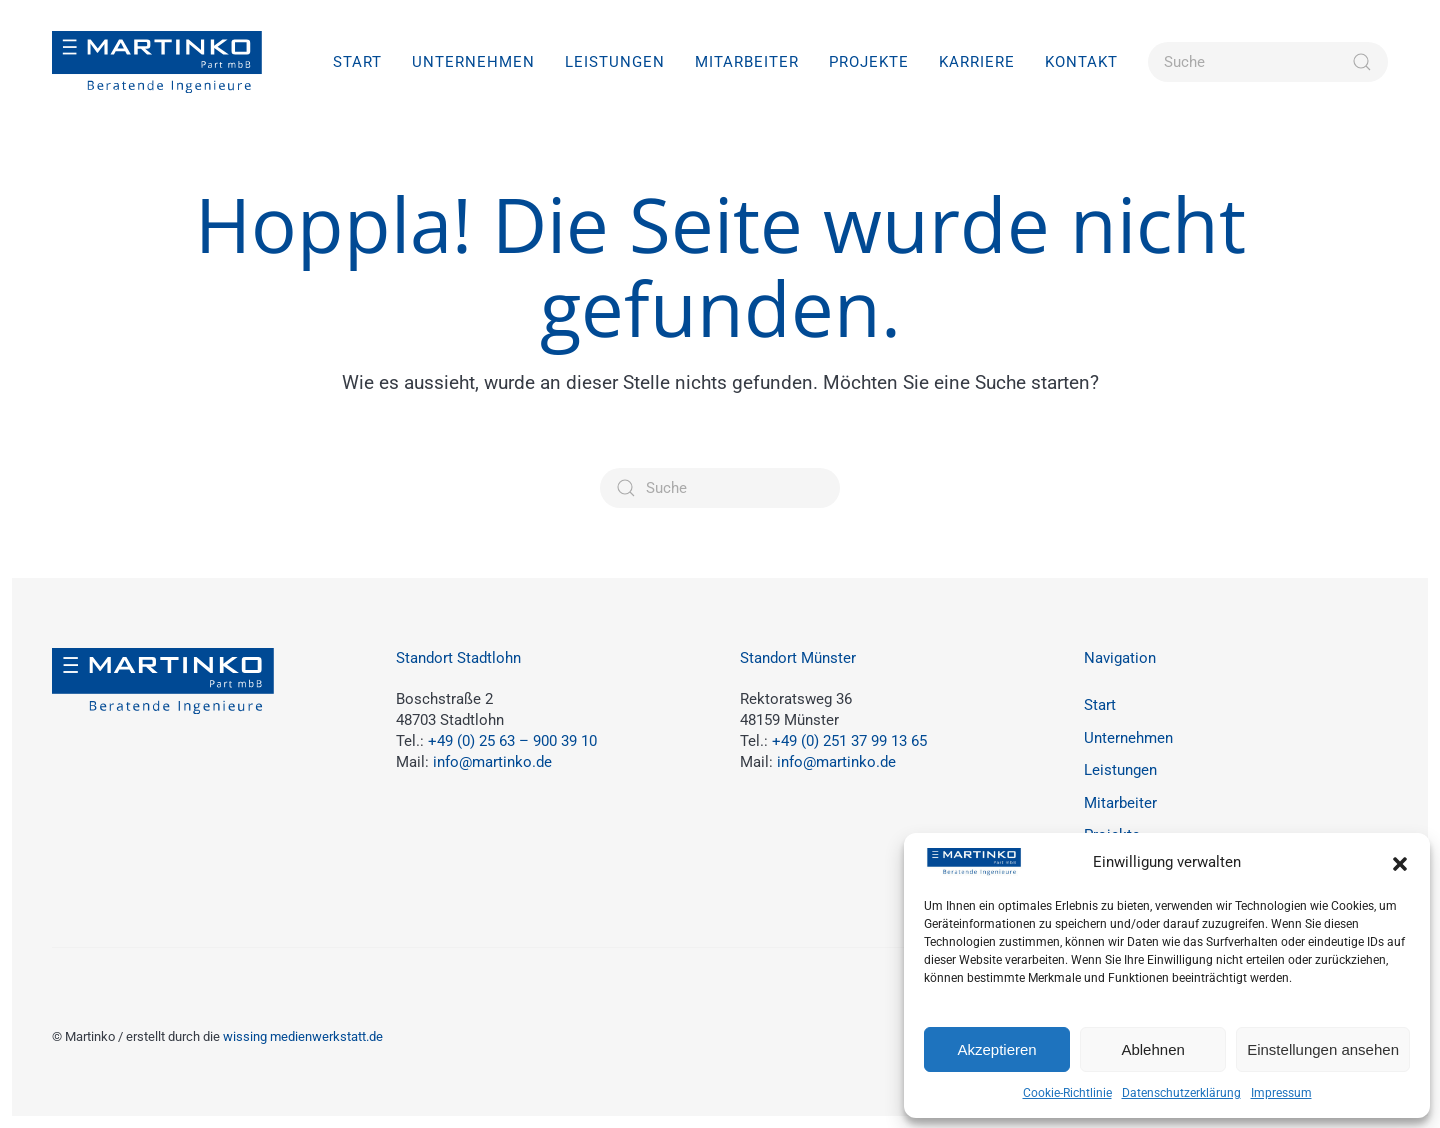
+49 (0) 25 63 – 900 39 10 (512, 741)
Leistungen (1120, 770)
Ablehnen (1152, 1049)
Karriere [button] (977, 62)
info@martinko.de (492, 762)
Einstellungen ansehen (1323, 1049)
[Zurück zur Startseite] (157, 62)
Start (357, 62)
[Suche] (1268, 62)
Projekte (869, 62)
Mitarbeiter (747, 62)
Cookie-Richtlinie (1067, 1093)
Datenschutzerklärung (1181, 1093)
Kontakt (1081, 62)
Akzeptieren (996, 1049)
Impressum (1281, 1093)
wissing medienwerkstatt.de (303, 1036)
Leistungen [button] (615, 62)
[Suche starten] (1362, 62)
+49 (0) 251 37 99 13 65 (849, 741)
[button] (1400, 863)
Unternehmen (473, 62)
